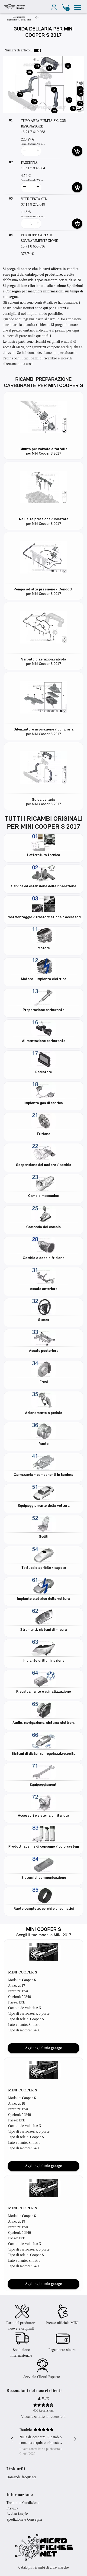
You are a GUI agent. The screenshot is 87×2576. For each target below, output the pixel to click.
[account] (55, 6)
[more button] (37, 151)
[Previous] (37, 18)
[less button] (24, 151)
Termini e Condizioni (22, 2503)
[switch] (37, 50)
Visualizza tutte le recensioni (43, 2417)
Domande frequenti (21, 2477)
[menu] (77, 6)
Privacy (12, 2508)
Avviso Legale (17, 2514)
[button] (43, 1952)
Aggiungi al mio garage (43, 2048)
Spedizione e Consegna (24, 2520)
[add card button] (77, 151)
